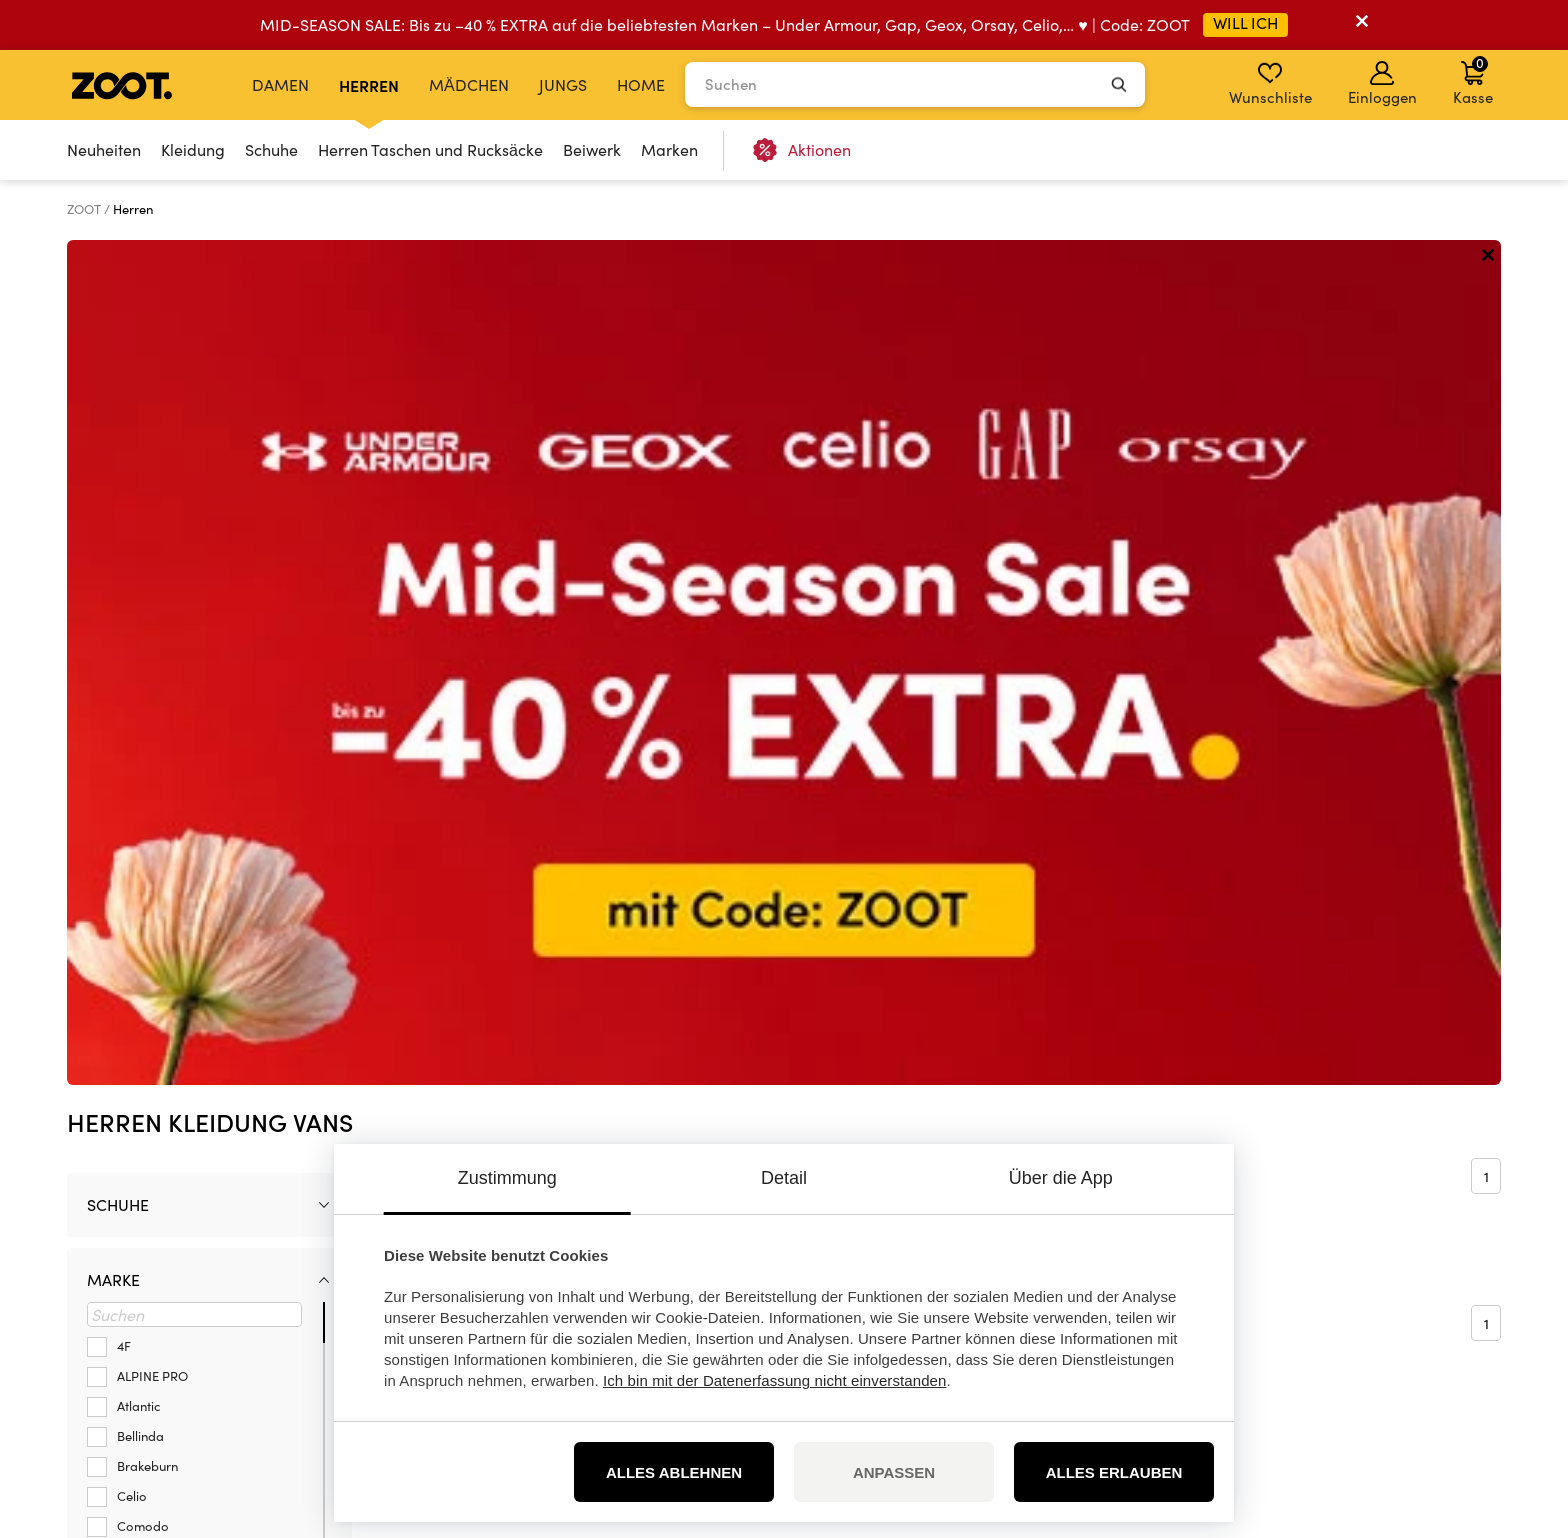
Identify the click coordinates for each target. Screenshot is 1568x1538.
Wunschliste (1270, 84)
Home (641, 84)
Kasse (1473, 80)
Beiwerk (592, 149)
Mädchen (469, 84)
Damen (280, 84)
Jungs (563, 84)
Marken (669, 149)
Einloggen (1382, 84)
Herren (369, 85)
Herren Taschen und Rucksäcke (430, 149)
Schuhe (271, 149)
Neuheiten (104, 149)
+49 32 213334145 (237, 1286)
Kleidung (193, 149)
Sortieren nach (478, 328)
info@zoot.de (227, 1307)
